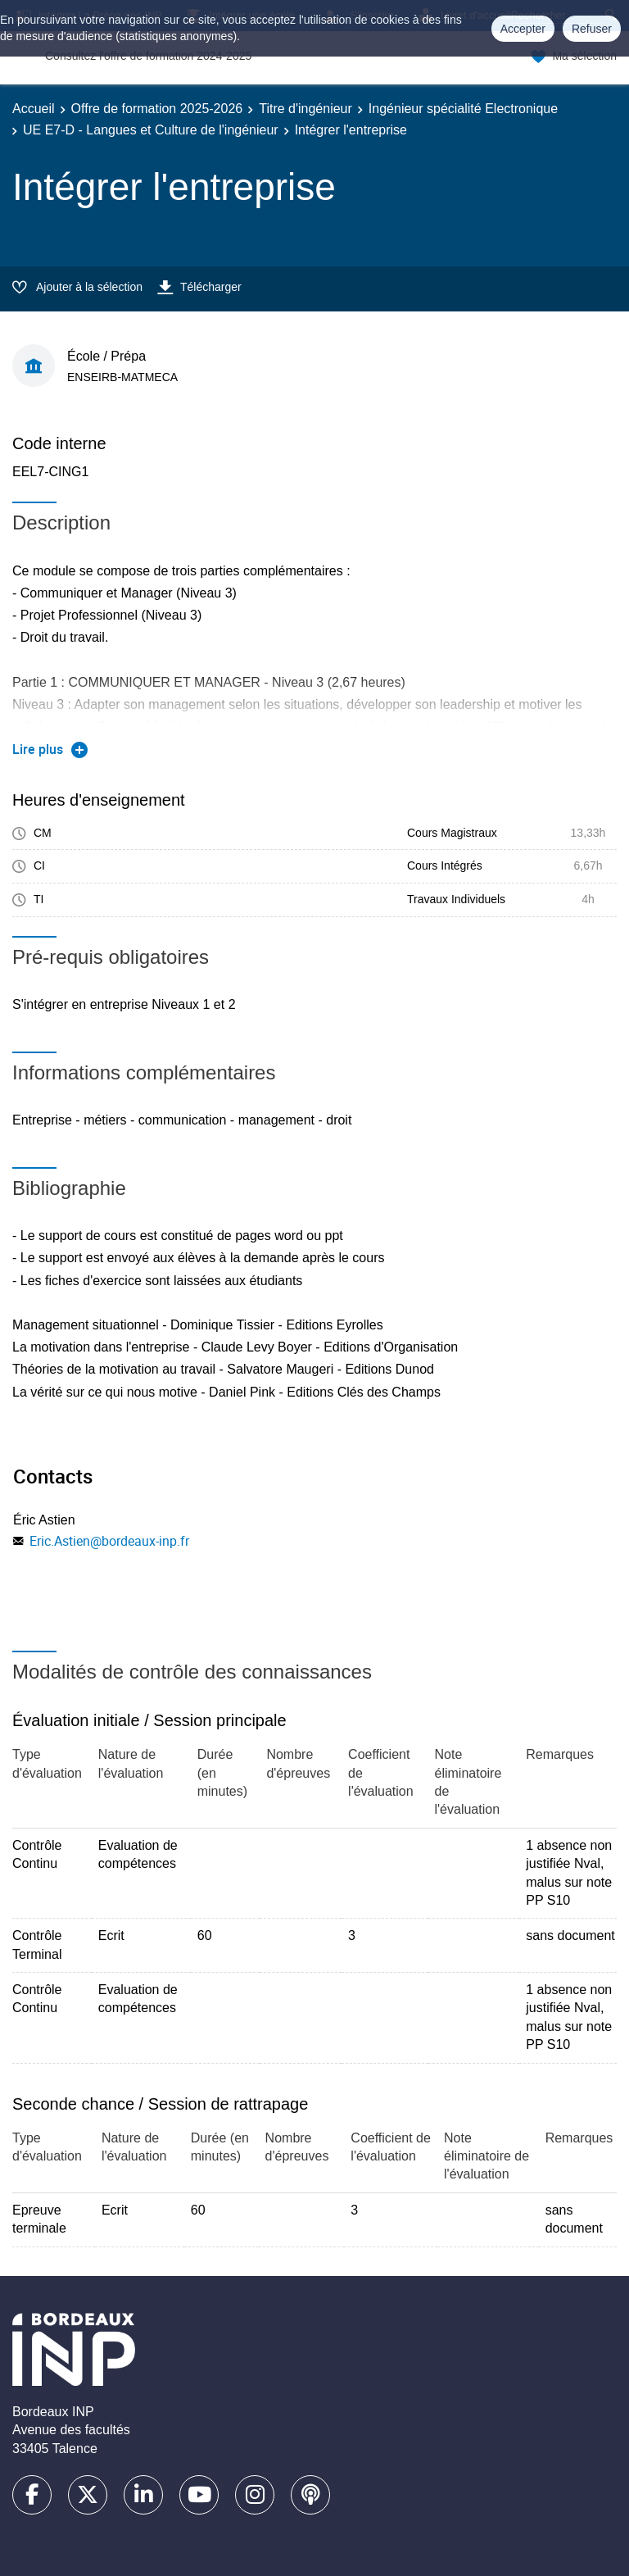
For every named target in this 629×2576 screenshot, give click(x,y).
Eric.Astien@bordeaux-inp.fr (109, 1541)
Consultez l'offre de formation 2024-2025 (148, 55)
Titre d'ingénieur (305, 109)
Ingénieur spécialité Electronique (463, 109)
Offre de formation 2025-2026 (157, 109)
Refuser (592, 28)
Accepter (522, 28)
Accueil (33, 109)
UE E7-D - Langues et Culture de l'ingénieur (150, 130)
